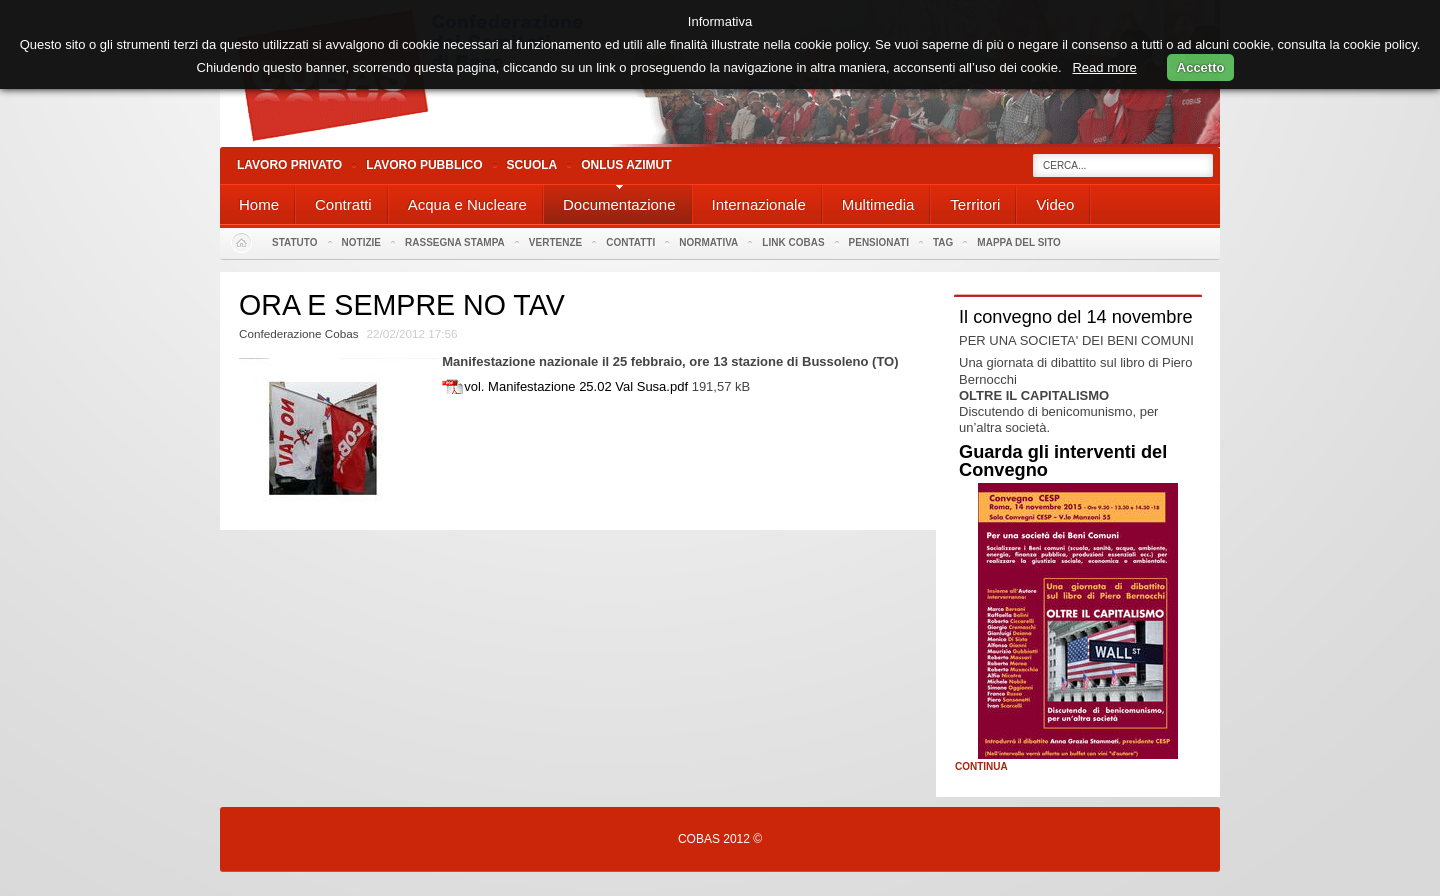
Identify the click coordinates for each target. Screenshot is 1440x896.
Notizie (361, 242)
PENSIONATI (879, 242)
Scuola (532, 165)
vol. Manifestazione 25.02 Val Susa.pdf (576, 386)
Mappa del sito (1019, 242)
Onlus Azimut (626, 165)
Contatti (630, 242)
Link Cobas (793, 242)
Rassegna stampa (455, 242)
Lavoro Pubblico (424, 165)
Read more (1104, 67)
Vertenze (555, 242)
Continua (981, 767)
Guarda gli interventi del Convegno (1063, 461)
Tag (943, 242)
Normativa (708, 242)
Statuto (295, 242)
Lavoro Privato (289, 165)
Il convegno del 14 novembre (1076, 317)
